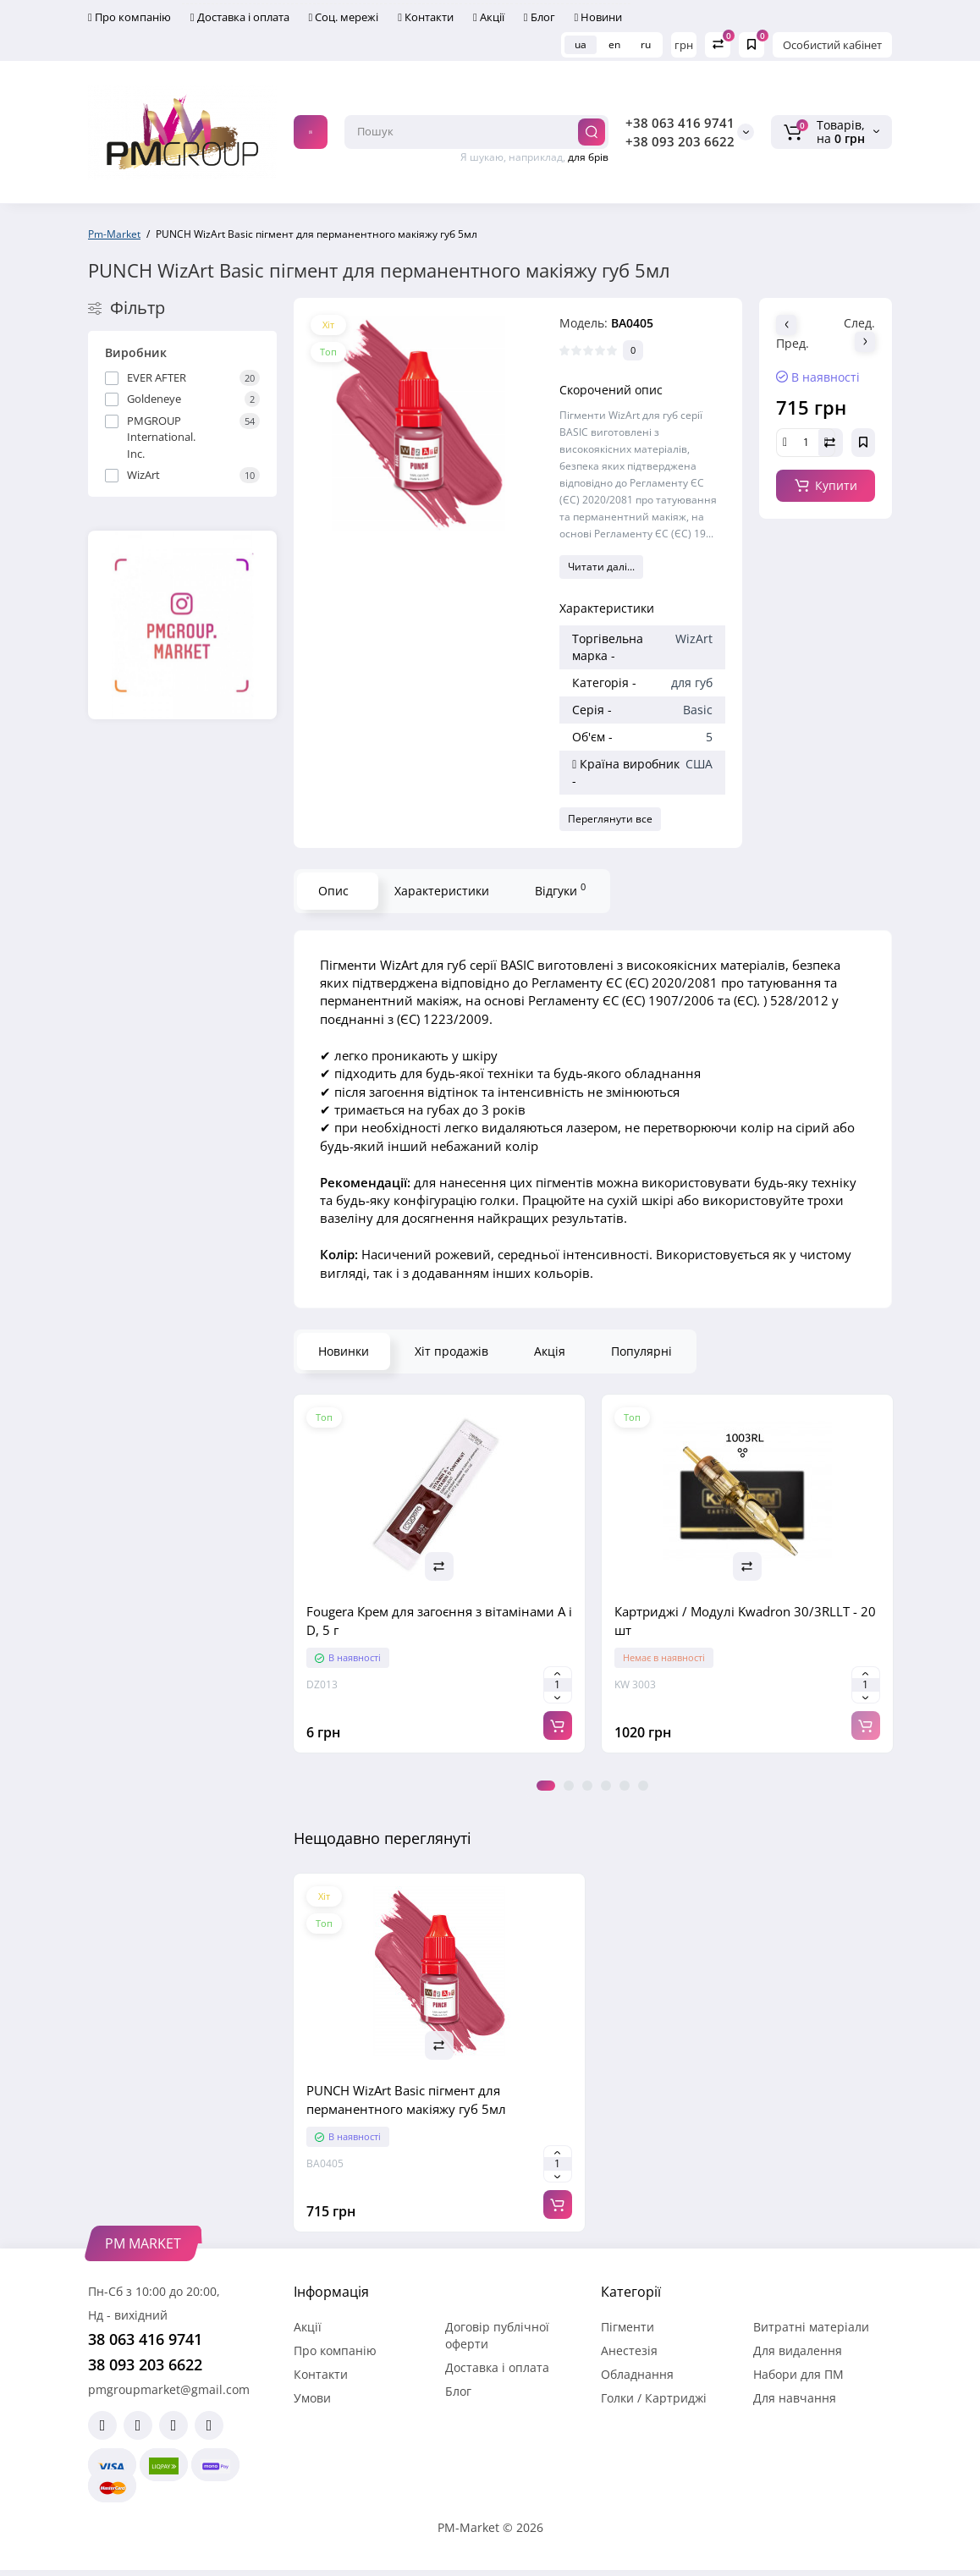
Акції (488, 17)
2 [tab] (569, 1786)
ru (646, 44)
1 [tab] (546, 1786)
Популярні (641, 1351)
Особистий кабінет (832, 44)
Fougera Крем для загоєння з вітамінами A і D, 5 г (439, 1620)
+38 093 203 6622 (680, 141)
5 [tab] (624, 1786)
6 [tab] (643, 1786)
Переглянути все (610, 819)
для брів (588, 157)
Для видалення (797, 2350)
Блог (539, 17)
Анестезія (629, 2350)
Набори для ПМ (798, 2374)
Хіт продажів (451, 1351)
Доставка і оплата (239, 17)
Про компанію (129, 17)
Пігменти (627, 2327)
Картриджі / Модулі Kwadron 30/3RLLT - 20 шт (745, 1620)
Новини (599, 17)
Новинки (343, 1351)
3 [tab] (587, 1786)
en (614, 44)
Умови (312, 2398)
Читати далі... (601, 566)
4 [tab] (606, 1786)
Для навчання (794, 2398)
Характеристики (441, 891)
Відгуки (560, 889)
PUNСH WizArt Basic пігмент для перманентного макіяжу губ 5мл (406, 2099)
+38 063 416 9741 (680, 122)
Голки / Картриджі (654, 2398)
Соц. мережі (344, 17)
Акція (549, 1351)
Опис (333, 891)
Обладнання (637, 2374)
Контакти (426, 17)
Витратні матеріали (811, 2327)
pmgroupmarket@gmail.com (169, 2389)
